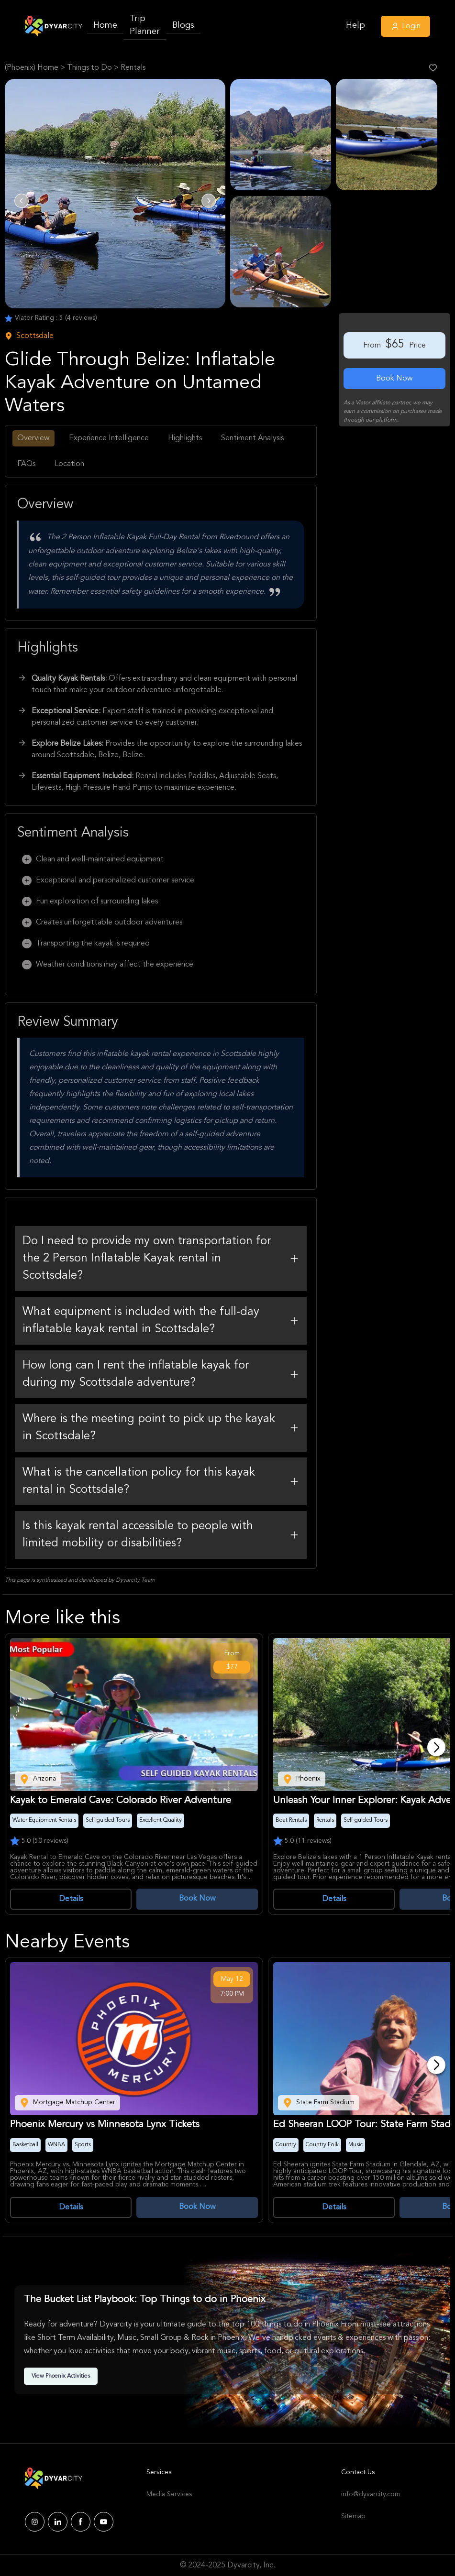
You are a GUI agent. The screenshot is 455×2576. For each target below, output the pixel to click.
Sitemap (353, 2516)
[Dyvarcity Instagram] (34, 2521)
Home (105, 25)
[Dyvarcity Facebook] (80, 2521)
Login (405, 26)
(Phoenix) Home (31, 68)
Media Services (169, 2494)
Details (71, 1899)
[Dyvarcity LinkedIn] (57, 2521)
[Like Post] (433, 68)
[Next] (436, 1747)
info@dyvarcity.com (365, 2494)
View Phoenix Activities (61, 2376)
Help (355, 25)
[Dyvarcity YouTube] (103, 2521)
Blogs (183, 25)
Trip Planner (145, 25)
